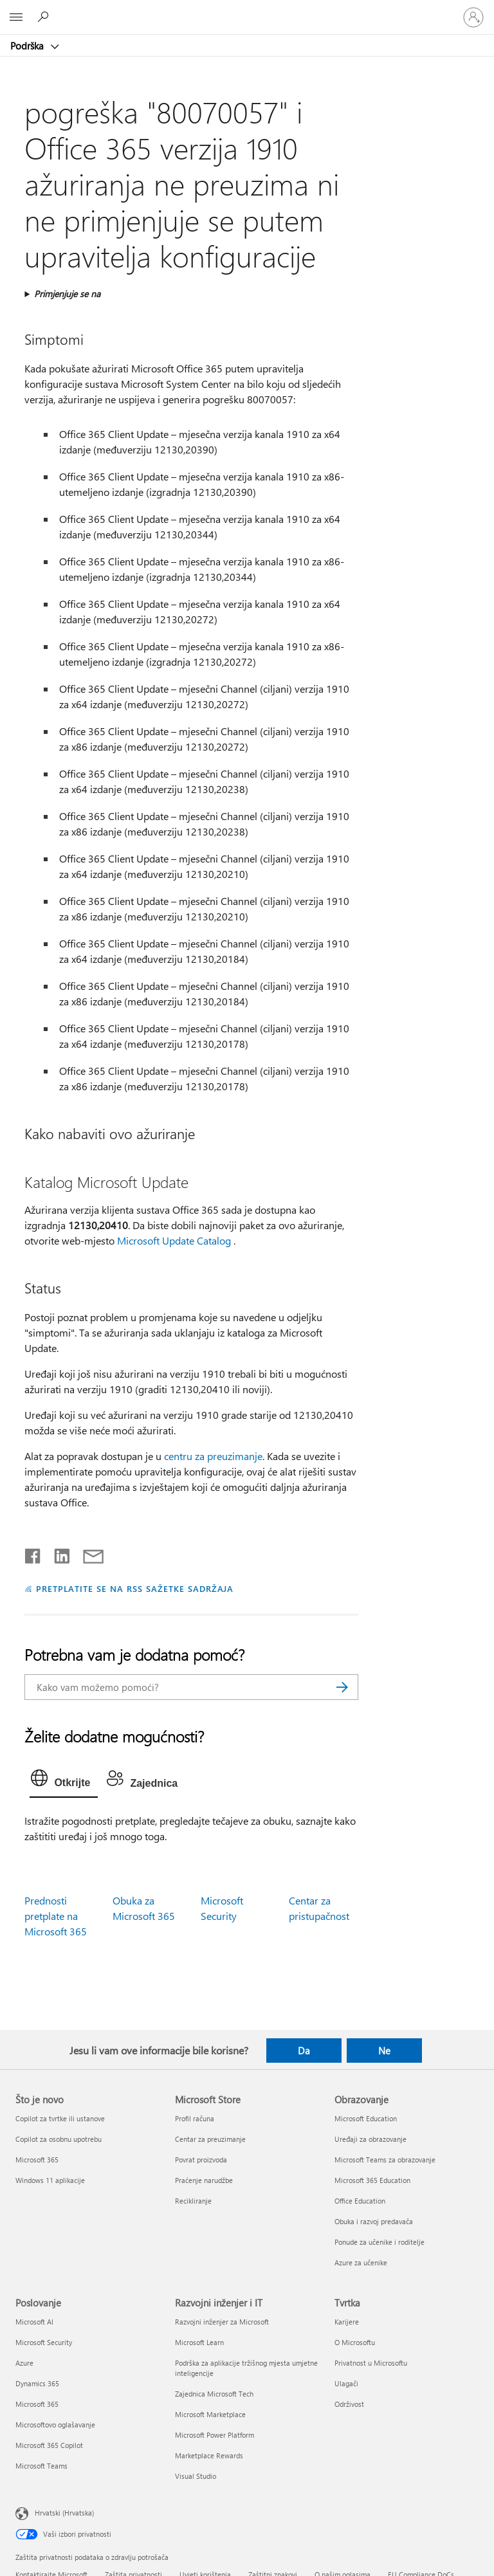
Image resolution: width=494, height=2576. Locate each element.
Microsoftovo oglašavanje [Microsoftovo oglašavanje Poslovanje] (55, 2424)
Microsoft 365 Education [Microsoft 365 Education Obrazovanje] (372, 2180)
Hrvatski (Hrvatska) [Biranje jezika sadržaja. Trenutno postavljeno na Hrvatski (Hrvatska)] (64, 2512)
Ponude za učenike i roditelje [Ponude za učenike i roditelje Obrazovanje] (379, 2242)
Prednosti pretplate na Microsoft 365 (55, 1916)
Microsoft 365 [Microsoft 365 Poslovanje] (37, 2404)
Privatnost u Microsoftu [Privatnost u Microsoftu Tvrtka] (370, 2363)
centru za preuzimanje (213, 1456)
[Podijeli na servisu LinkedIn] (56, 1553)
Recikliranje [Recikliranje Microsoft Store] (193, 2201)
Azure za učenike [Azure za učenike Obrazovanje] (360, 2262)
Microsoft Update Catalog (174, 1240)
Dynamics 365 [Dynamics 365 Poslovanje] (37, 2383)
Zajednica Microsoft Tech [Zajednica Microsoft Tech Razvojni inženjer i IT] (214, 2393)
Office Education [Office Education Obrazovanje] (359, 2201)
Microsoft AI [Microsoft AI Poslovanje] (34, 2321)
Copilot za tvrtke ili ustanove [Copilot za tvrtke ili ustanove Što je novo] (60, 2118)
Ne (384, 2050)
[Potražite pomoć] (45, 16)
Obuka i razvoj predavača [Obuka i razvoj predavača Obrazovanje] (373, 2221)
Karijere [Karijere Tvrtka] (346, 2321)
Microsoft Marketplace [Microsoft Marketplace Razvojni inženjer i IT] (210, 2414)
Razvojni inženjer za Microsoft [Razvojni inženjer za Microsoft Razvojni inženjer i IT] (222, 2321)
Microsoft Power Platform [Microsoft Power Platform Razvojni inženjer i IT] (214, 2435)
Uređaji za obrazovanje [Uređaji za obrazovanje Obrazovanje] (370, 2139)
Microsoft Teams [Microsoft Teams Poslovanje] (41, 2466)
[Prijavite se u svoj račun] (473, 17)
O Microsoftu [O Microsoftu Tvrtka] (354, 2342)
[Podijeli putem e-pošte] (87, 1553)
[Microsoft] (246, 9)
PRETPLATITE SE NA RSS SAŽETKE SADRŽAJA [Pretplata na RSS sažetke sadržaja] (134, 1588)
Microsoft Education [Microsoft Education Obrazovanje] (365, 2118)
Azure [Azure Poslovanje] (24, 2363)
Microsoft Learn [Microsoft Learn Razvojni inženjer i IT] (199, 2342)
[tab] (64, 1781)
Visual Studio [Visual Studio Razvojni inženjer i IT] (195, 2476)
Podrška (28, 45)
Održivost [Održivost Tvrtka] (349, 2404)
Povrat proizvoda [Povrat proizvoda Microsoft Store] (201, 2159)
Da (304, 2050)
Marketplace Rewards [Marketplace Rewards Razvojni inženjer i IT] (209, 2455)
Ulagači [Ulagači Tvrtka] (346, 2383)
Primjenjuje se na (67, 294)
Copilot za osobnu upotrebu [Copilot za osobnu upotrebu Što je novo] (58, 2139)
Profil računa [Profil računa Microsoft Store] (194, 2118)
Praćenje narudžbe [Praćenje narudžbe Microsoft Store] (204, 2180)
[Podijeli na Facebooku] (33, 1553)
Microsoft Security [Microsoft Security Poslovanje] (43, 2342)
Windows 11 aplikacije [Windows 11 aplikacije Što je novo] (50, 2180)
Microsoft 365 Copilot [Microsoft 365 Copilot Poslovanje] (49, 2445)
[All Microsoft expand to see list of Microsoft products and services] (16, 17)
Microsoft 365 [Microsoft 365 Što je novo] (37, 2159)
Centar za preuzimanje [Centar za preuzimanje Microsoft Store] (210, 2139)
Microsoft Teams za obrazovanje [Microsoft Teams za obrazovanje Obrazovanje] (384, 2159)
